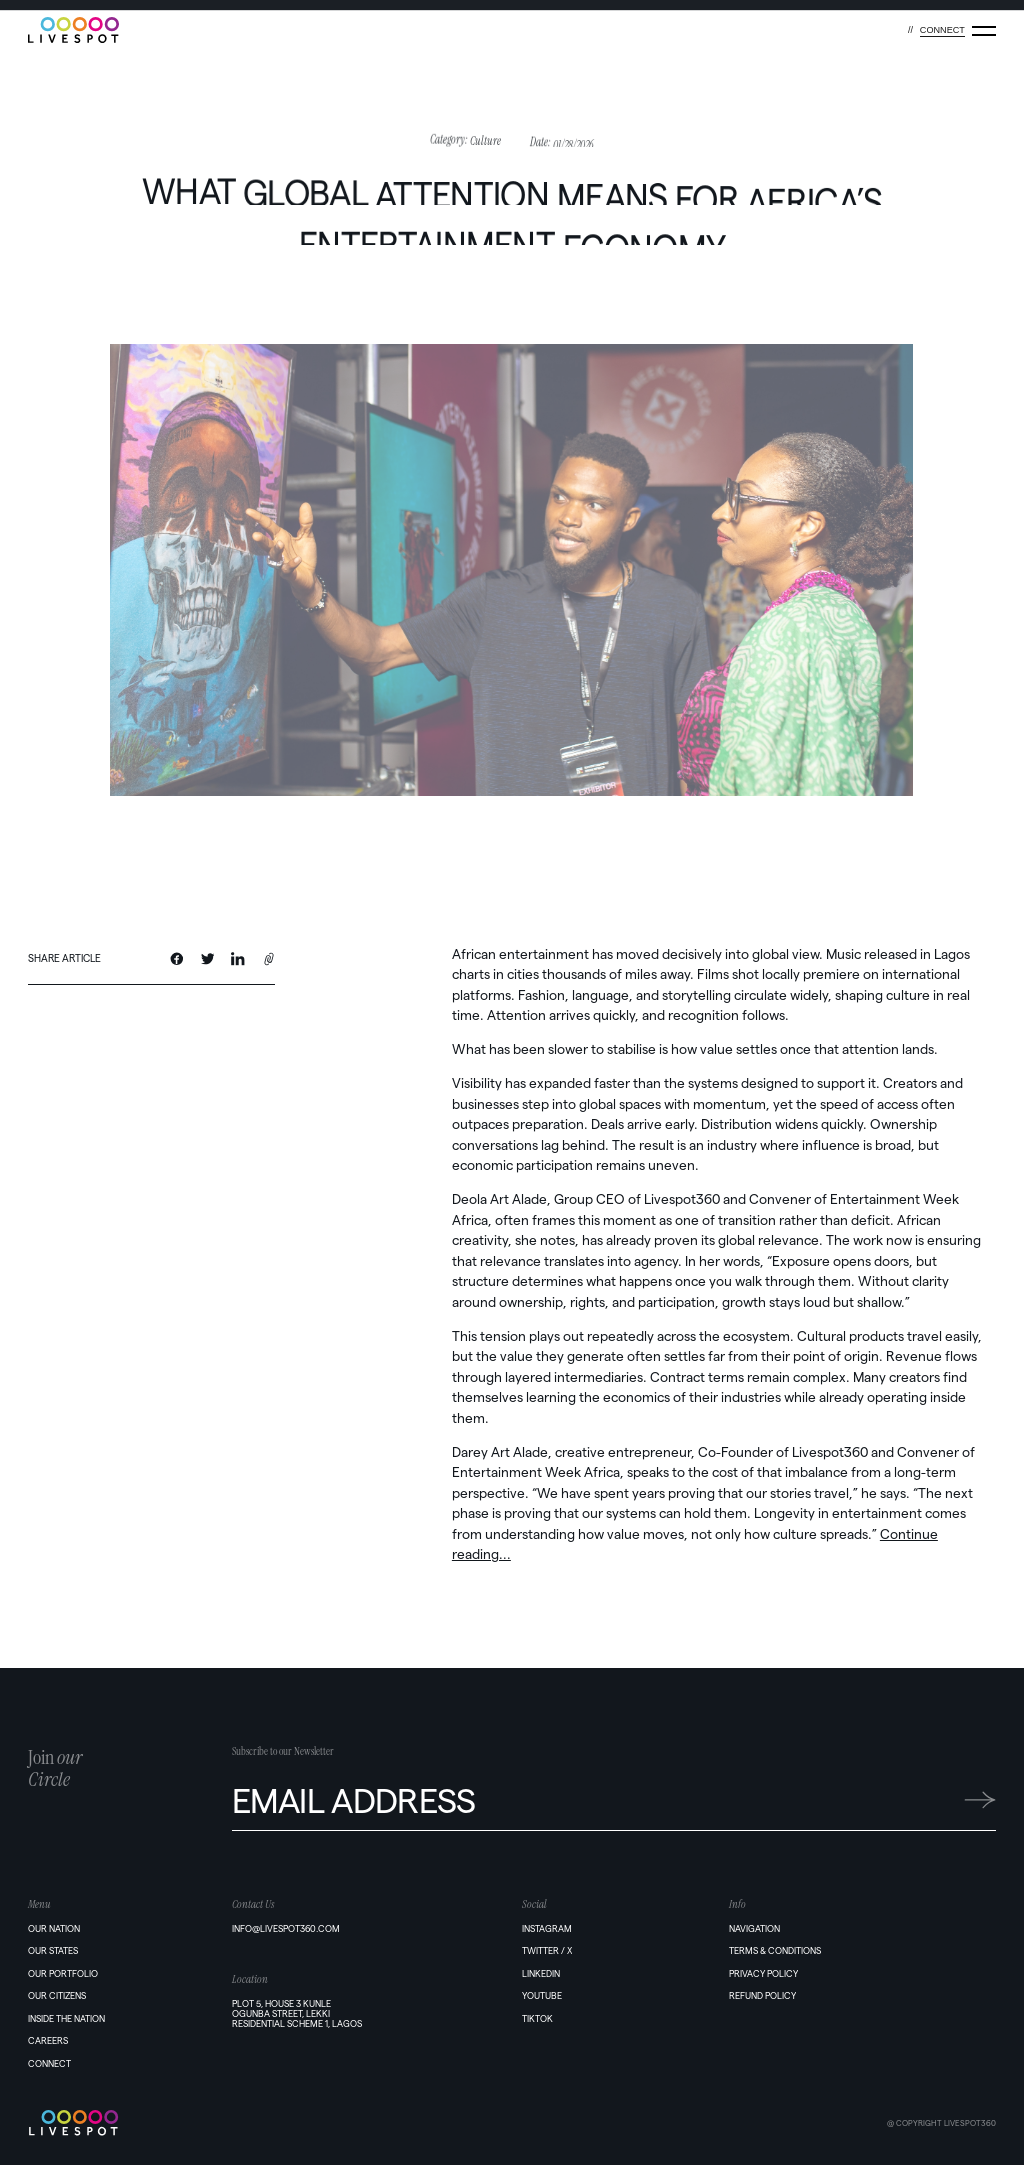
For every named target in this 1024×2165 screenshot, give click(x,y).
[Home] (129, 2123)
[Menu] (984, 31)
